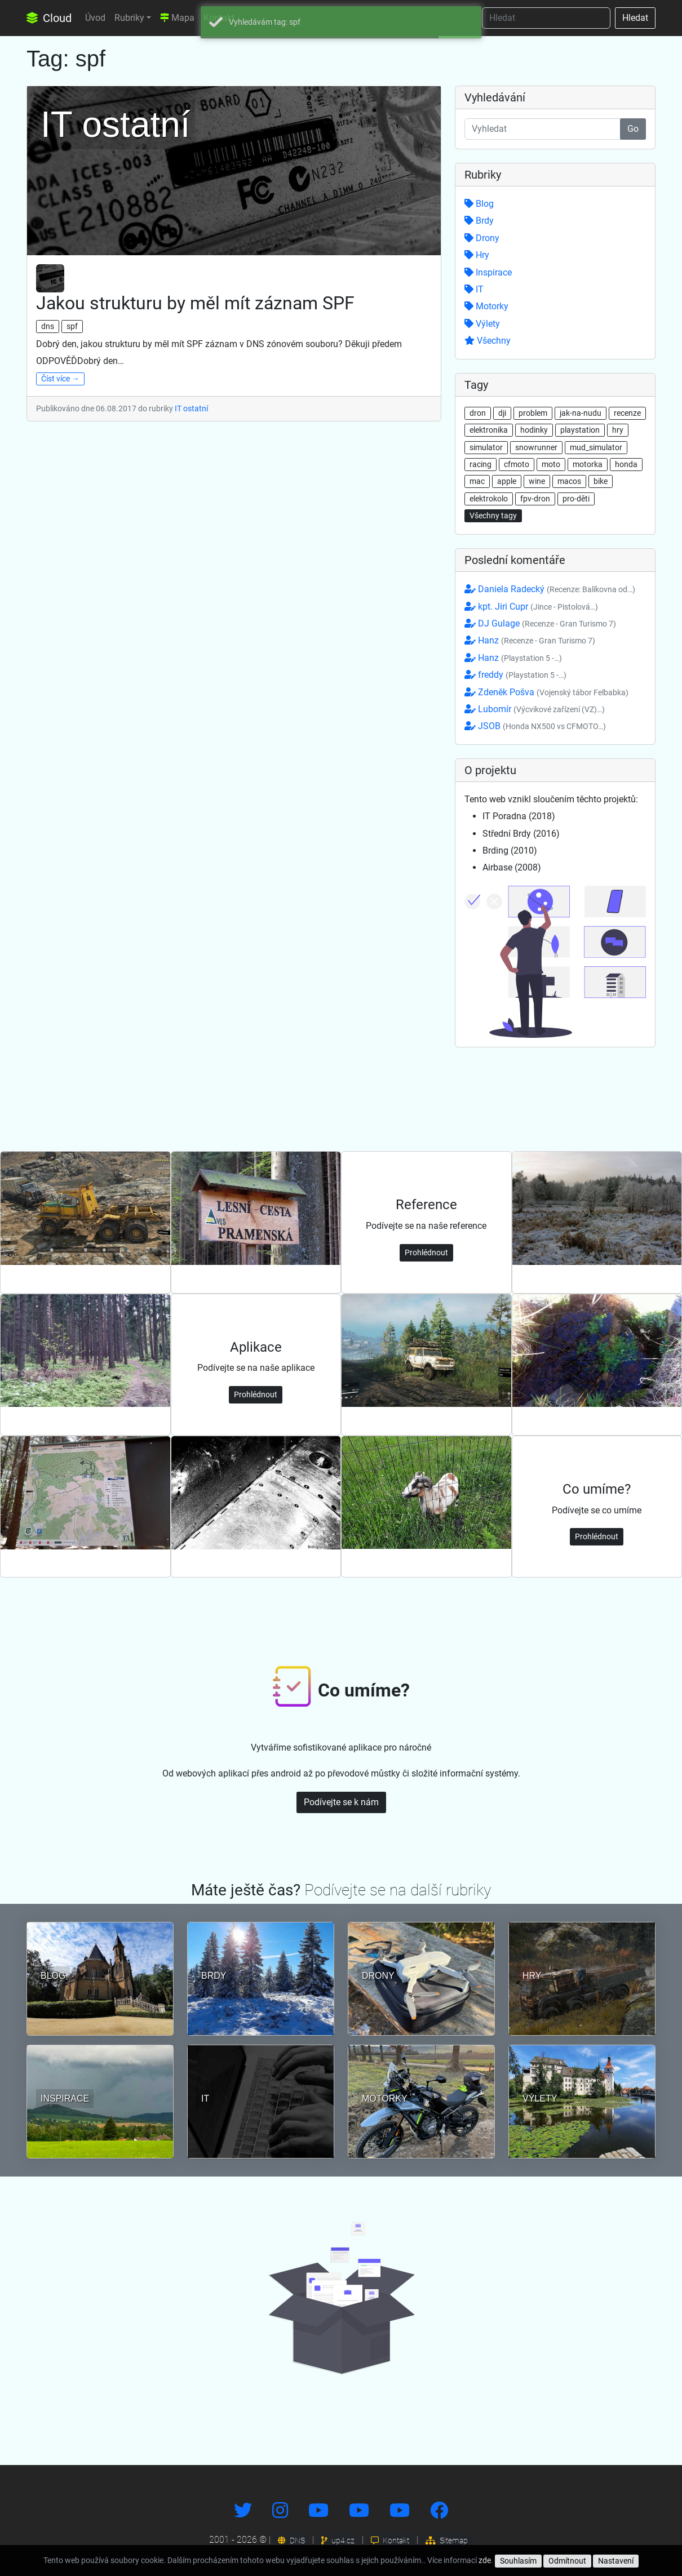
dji (502, 413)
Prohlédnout (426, 1252)
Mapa (177, 17)
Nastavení (616, 2560)
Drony (481, 238)
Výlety (482, 323)
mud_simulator (596, 447)
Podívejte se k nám (341, 1802)
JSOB (535, 726)
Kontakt (390, 2540)
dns (47, 326)
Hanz (529, 640)
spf (72, 326)
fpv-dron (535, 498)
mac (477, 481)
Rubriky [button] (129, 17)
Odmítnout (567, 2560)
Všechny (487, 340)
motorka (588, 464)
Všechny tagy (493, 515)
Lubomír (534, 709)
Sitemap (447, 2540)
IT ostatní (191, 408)
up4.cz (338, 2540)
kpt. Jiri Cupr (531, 606)
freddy (515, 674)
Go (633, 128)
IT (474, 289)
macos (569, 481)
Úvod (95, 17)
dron (478, 413)
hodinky (534, 429)
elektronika (489, 429)
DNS (291, 2540)
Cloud (49, 18)
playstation (580, 429)
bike (601, 481)
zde (485, 2560)
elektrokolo (489, 498)
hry (617, 429)
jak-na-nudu (580, 413)
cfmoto (516, 464)
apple (506, 481)
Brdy (479, 220)
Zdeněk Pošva (546, 692)
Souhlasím (518, 2560)
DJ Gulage (540, 623)
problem (533, 413)
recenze (627, 413)
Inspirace (488, 272)
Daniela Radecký (549, 589)
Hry (476, 255)
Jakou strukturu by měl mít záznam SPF (195, 303)
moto (551, 464)
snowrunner (536, 447)
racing (480, 464)
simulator (486, 447)
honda (626, 464)
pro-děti (576, 498)
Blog (479, 203)
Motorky (486, 306)
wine (537, 481)
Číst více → (60, 378)
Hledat (635, 17)
